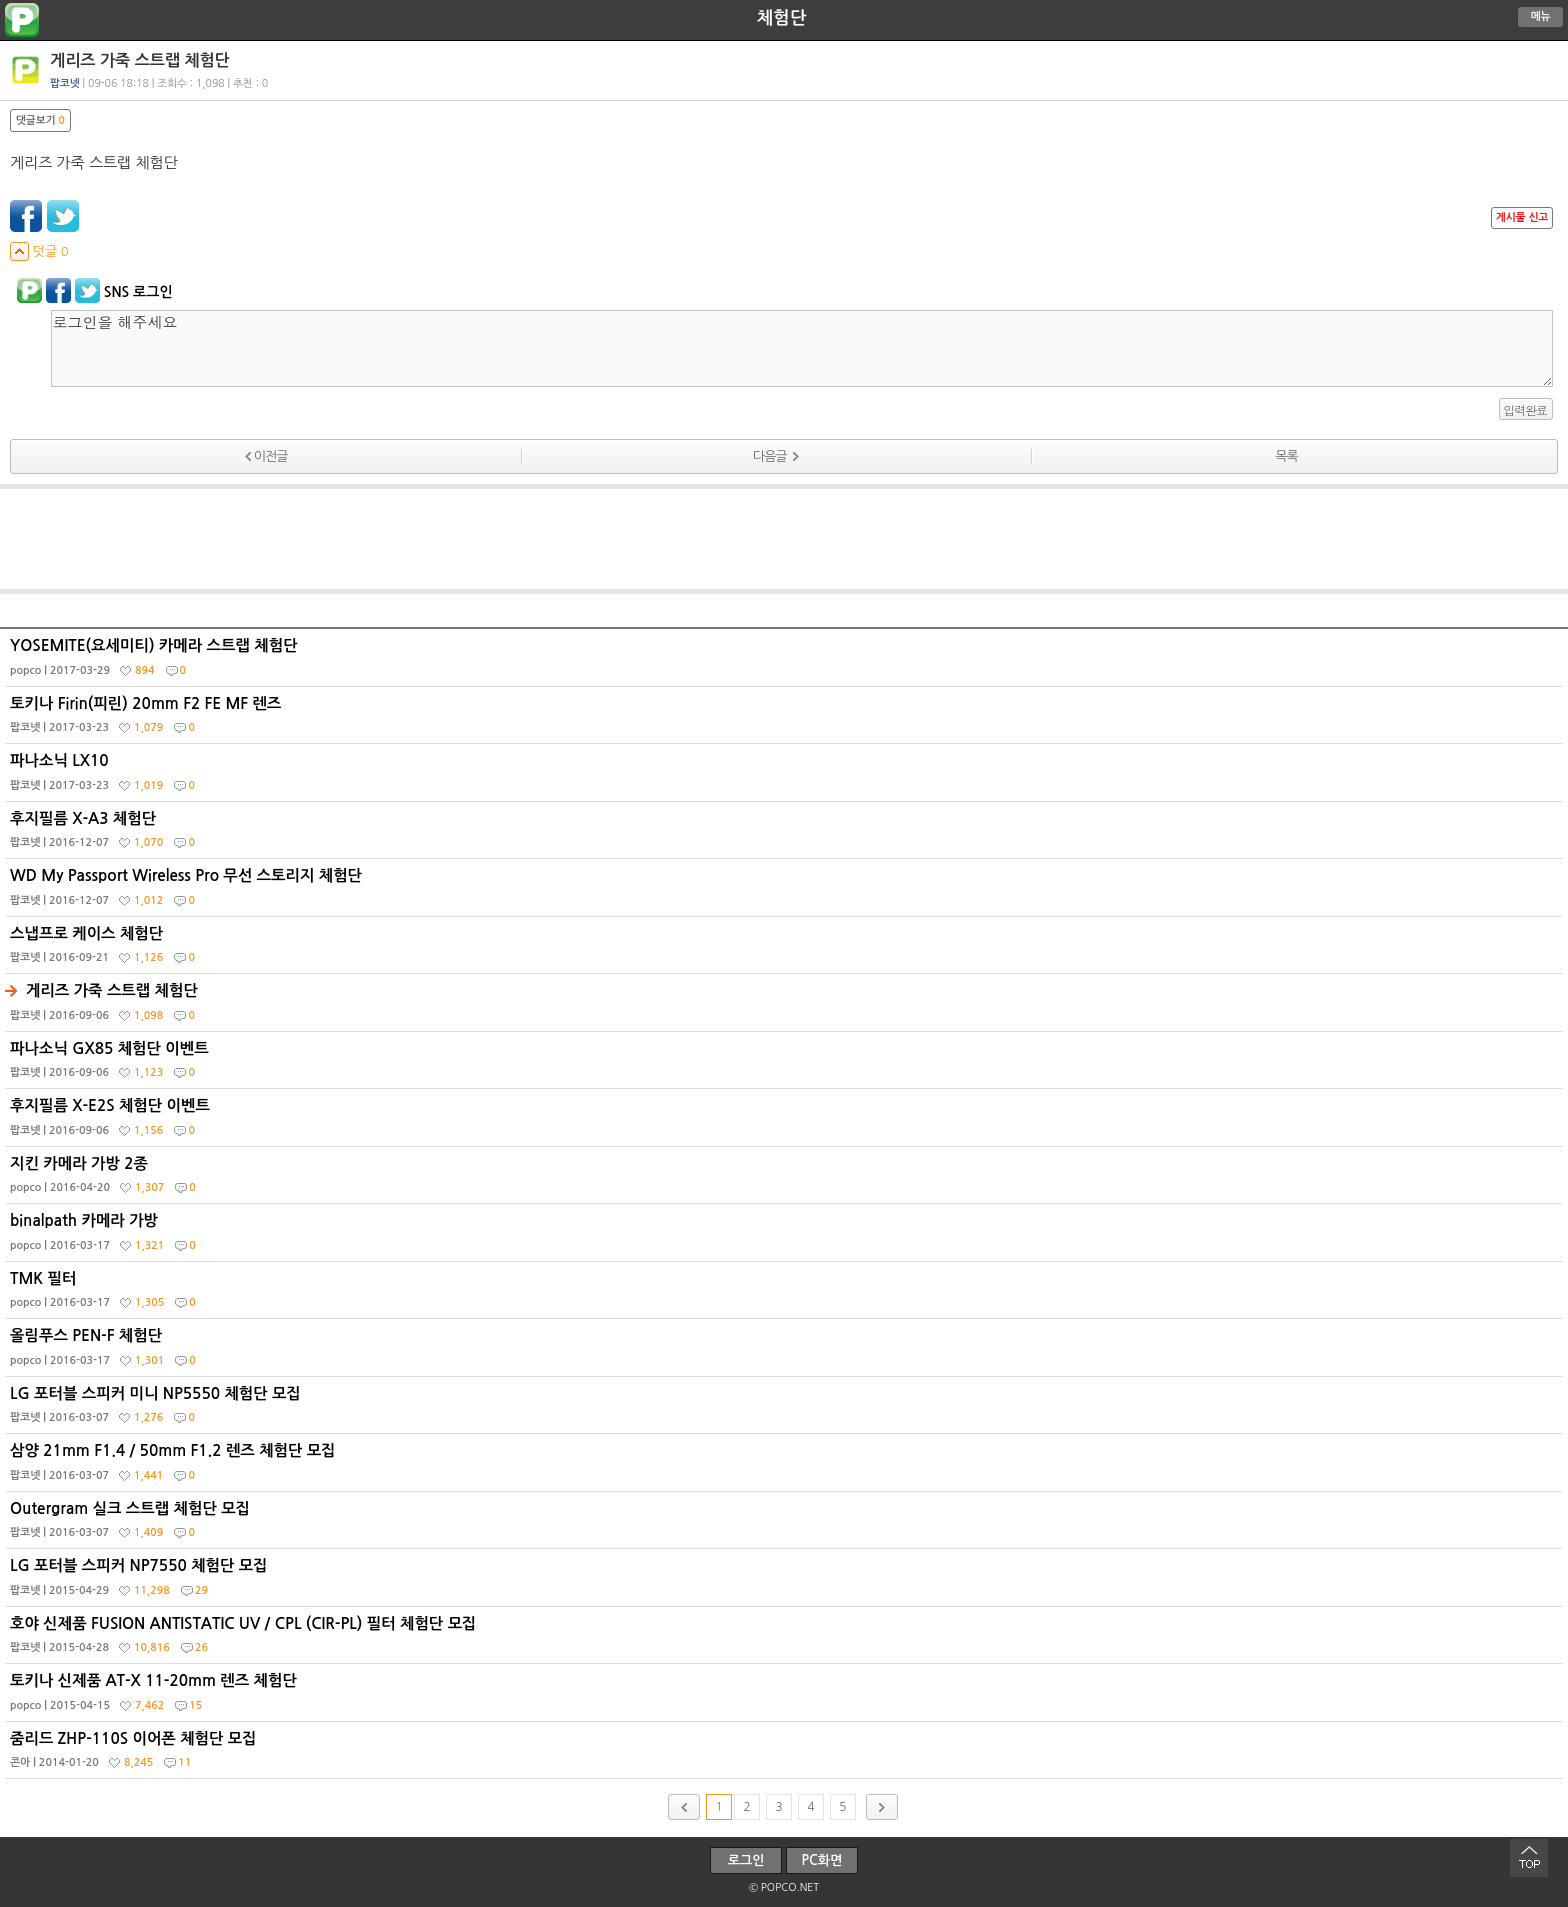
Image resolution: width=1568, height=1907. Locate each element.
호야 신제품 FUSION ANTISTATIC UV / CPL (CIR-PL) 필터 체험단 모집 (786, 1640)
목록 (1286, 456)
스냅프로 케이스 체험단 (786, 950)
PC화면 (822, 1860)
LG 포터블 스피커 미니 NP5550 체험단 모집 (786, 1410)
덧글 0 (39, 251)
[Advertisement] (784, 539)
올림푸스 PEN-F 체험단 (786, 1352)
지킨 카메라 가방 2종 (786, 1180)
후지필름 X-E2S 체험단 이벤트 (786, 1122)
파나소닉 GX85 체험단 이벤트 (786, 1065)
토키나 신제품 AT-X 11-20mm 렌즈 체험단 (786, 1697)
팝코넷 (65, 83)
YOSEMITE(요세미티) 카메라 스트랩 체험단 (786, 662)
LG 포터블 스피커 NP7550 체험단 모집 (786, 1582)
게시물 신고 (1522, 217)
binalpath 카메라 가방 (786, 1237)
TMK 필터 (786, 1295)
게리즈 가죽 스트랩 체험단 (786, 1007)
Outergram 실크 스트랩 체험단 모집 (786, 1525)
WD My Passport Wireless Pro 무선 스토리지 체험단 (786, 892)
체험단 (781, 18)
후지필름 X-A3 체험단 (786, 835)
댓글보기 (40, 120)
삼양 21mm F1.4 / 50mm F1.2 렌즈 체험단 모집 (786, 1467)
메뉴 (1541, 16)
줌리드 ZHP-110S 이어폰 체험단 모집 (786, 1755)
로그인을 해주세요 (802, 348)
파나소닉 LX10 (786, 777)
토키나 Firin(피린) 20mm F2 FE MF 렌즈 (786, 720)
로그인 (746, 1860)
